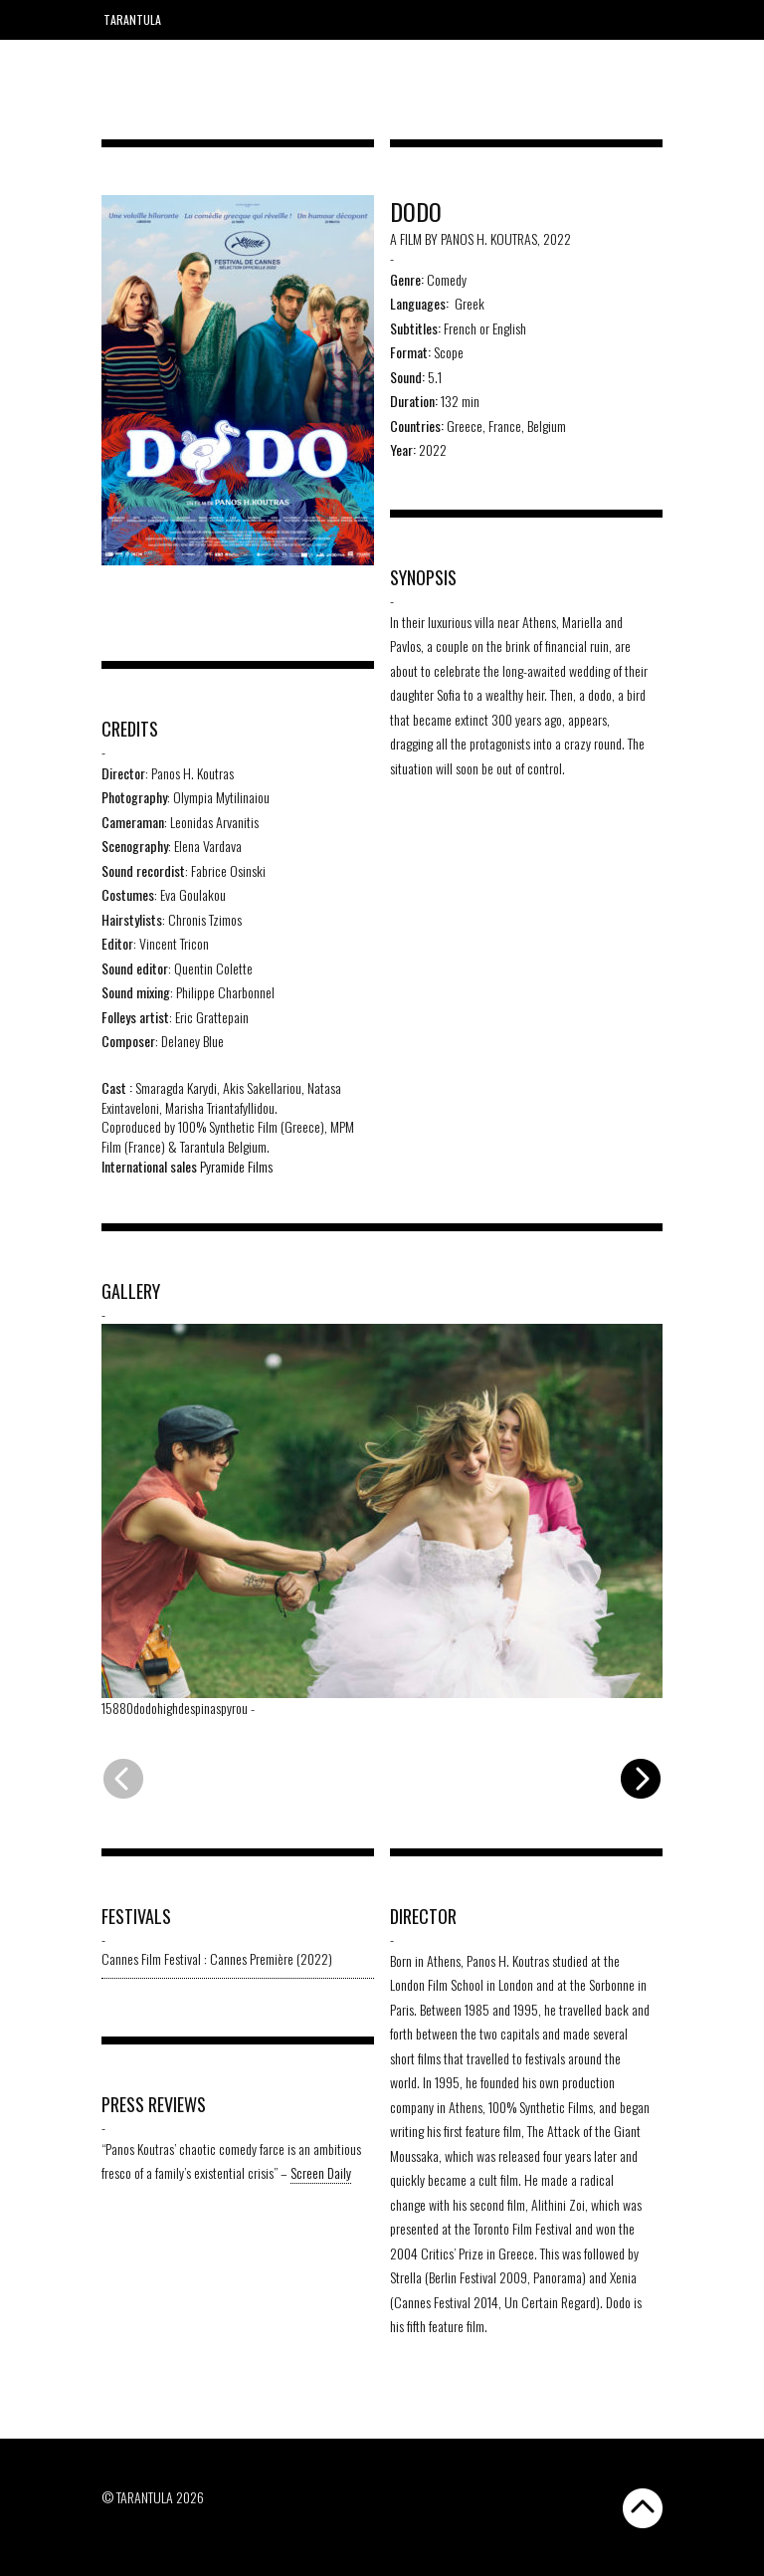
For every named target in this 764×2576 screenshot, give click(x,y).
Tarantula (132, 19)
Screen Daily (320, 2172)
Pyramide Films (236, 1166)
